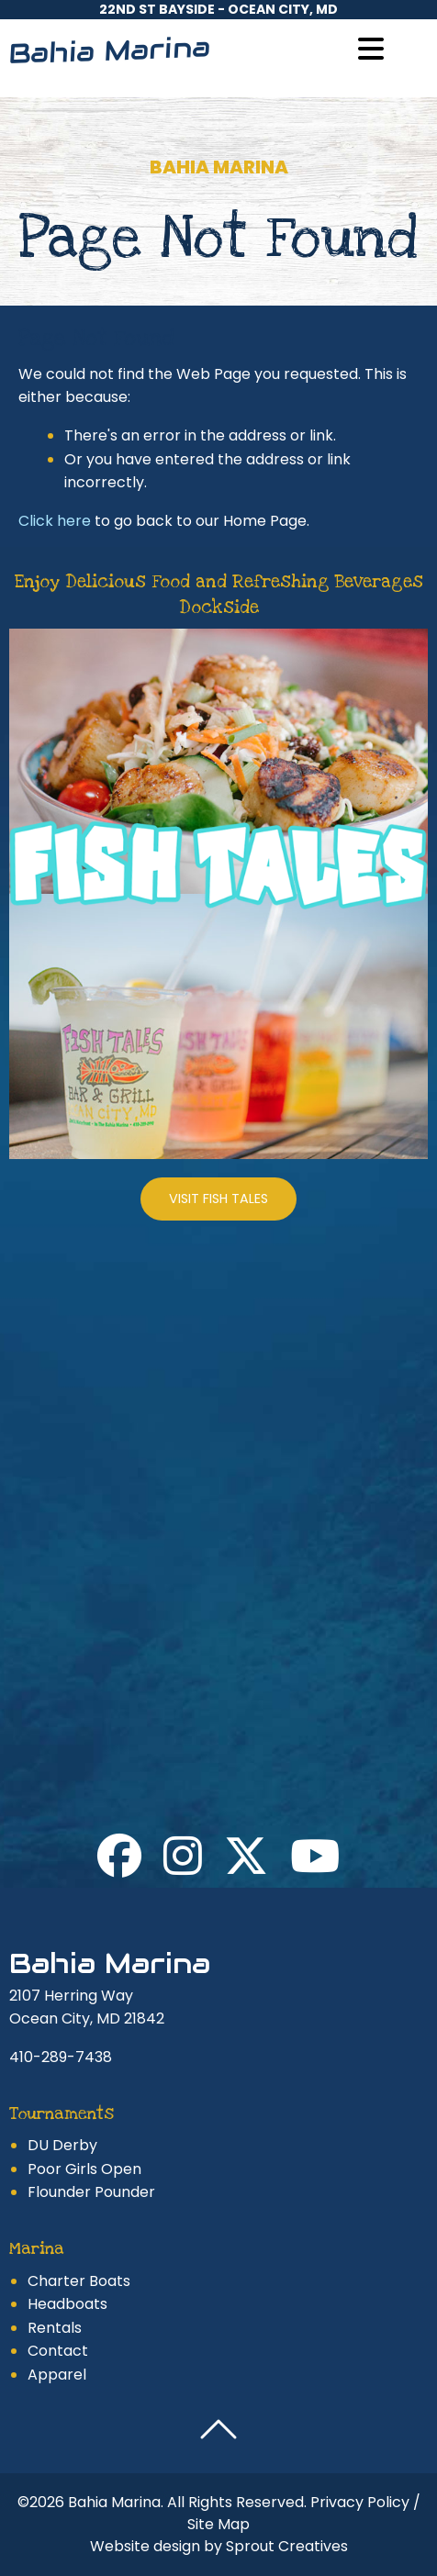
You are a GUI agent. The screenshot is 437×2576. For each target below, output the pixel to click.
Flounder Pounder (91, 2191)
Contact (58, 2350)
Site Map (218, 2524)
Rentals (55, 2327)
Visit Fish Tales (218, 1198)
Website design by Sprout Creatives (219, 2546)
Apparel (57, 2374)
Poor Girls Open (84, 2169)
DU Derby (62, 2145)
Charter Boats (79, 2281)
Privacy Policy (359, 2502)
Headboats (67, 2303)
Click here (54, 520)
